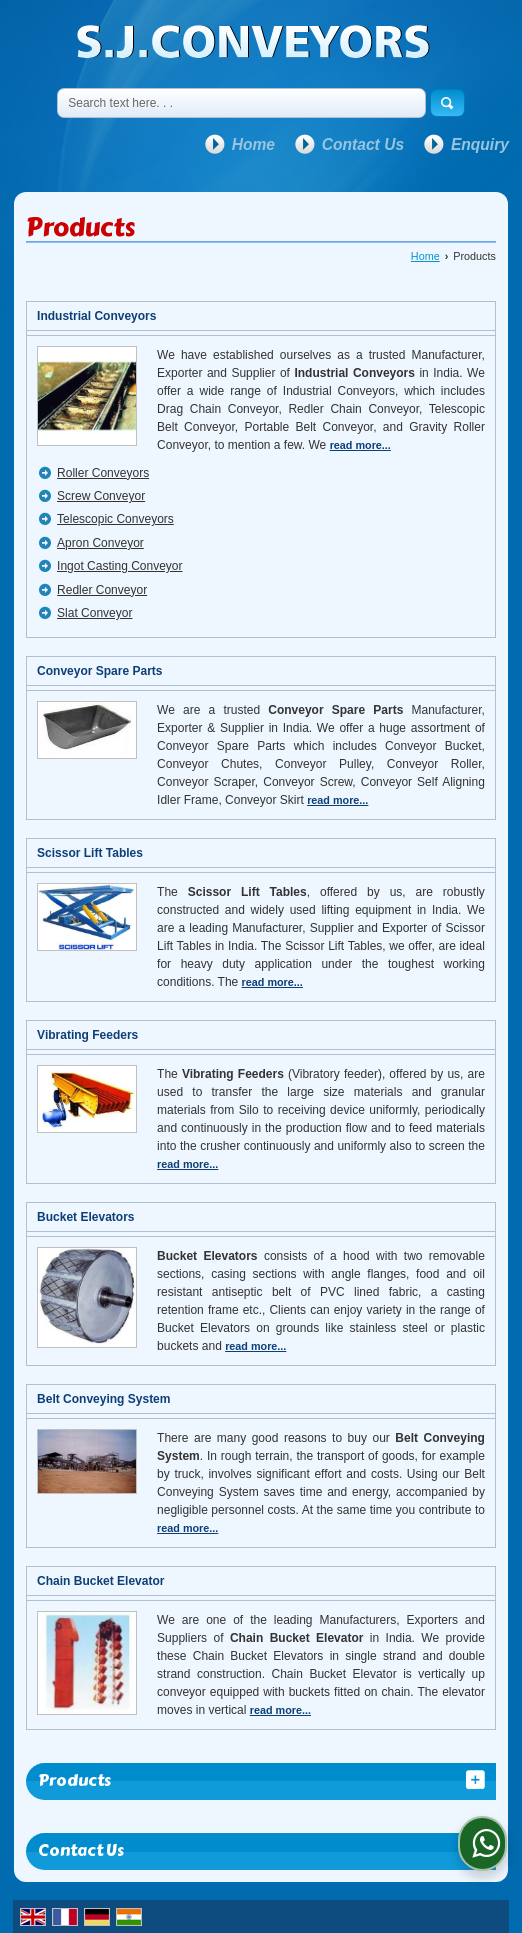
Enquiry (480, 144)
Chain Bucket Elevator (100, 1581)
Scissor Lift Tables (90, 853)
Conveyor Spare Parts (99, 671)
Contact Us (363, 144)
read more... (360, 445)
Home (253, 144)
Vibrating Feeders (87, 1035)
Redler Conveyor (102, 590)
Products (74, 1780)
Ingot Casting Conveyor (119, 566)
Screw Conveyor (101, 496)
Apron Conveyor (100, 543)
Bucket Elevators (85, 1217)
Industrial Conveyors (96, 316)
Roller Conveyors (103, 473)
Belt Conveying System (103, 1399)
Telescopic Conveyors (115, 519)
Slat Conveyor (94, 613)
